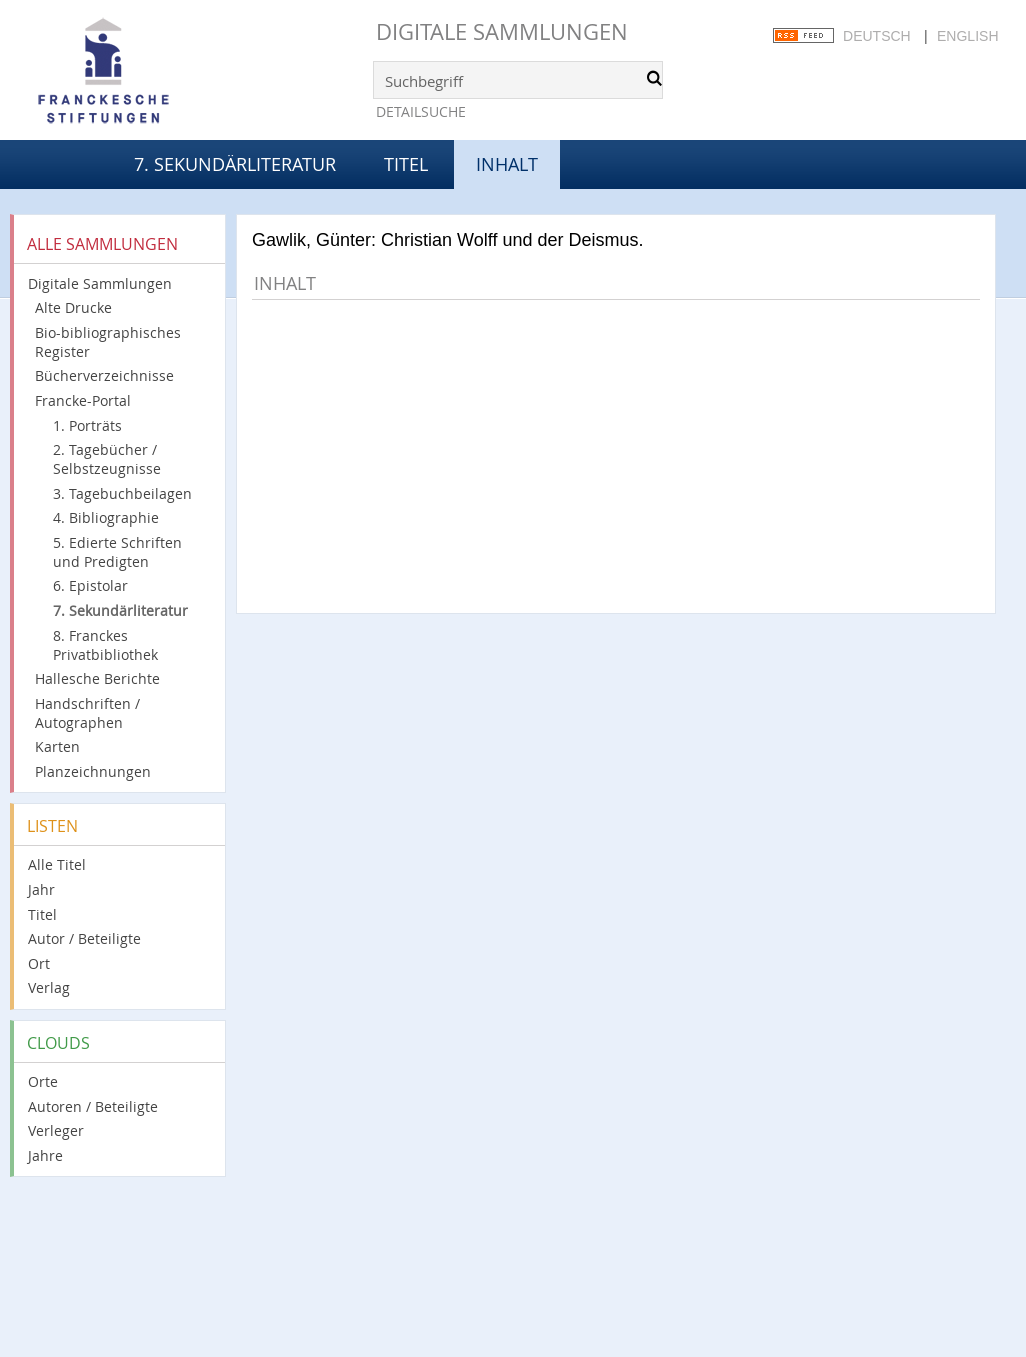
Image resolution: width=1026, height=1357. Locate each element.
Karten (57, 746)
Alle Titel (57, 864)
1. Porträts (87, 425)
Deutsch (877, 36)
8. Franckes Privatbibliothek (105, 645)
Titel (406, 164)
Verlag (49, 987)
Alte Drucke (73, 307)
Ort (39, 963)
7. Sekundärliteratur (235, 164)
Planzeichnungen (93, 771)
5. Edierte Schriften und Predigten (117, 552)
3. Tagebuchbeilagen (122, 493)
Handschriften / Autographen (87, 713)
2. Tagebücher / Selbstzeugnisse (107, 459)
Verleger (56, 1130)
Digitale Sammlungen (502, 31)
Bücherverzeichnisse (104, 375)
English (967, 36)
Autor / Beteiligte (84, 938)
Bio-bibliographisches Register (108, 342)
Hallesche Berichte (97, 678)
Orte (43, 1081)
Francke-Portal (83, 400)
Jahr (41, 889)
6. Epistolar (90, 585)
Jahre (45, 1155)
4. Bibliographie (106, 517)
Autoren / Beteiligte (93, 1106)
